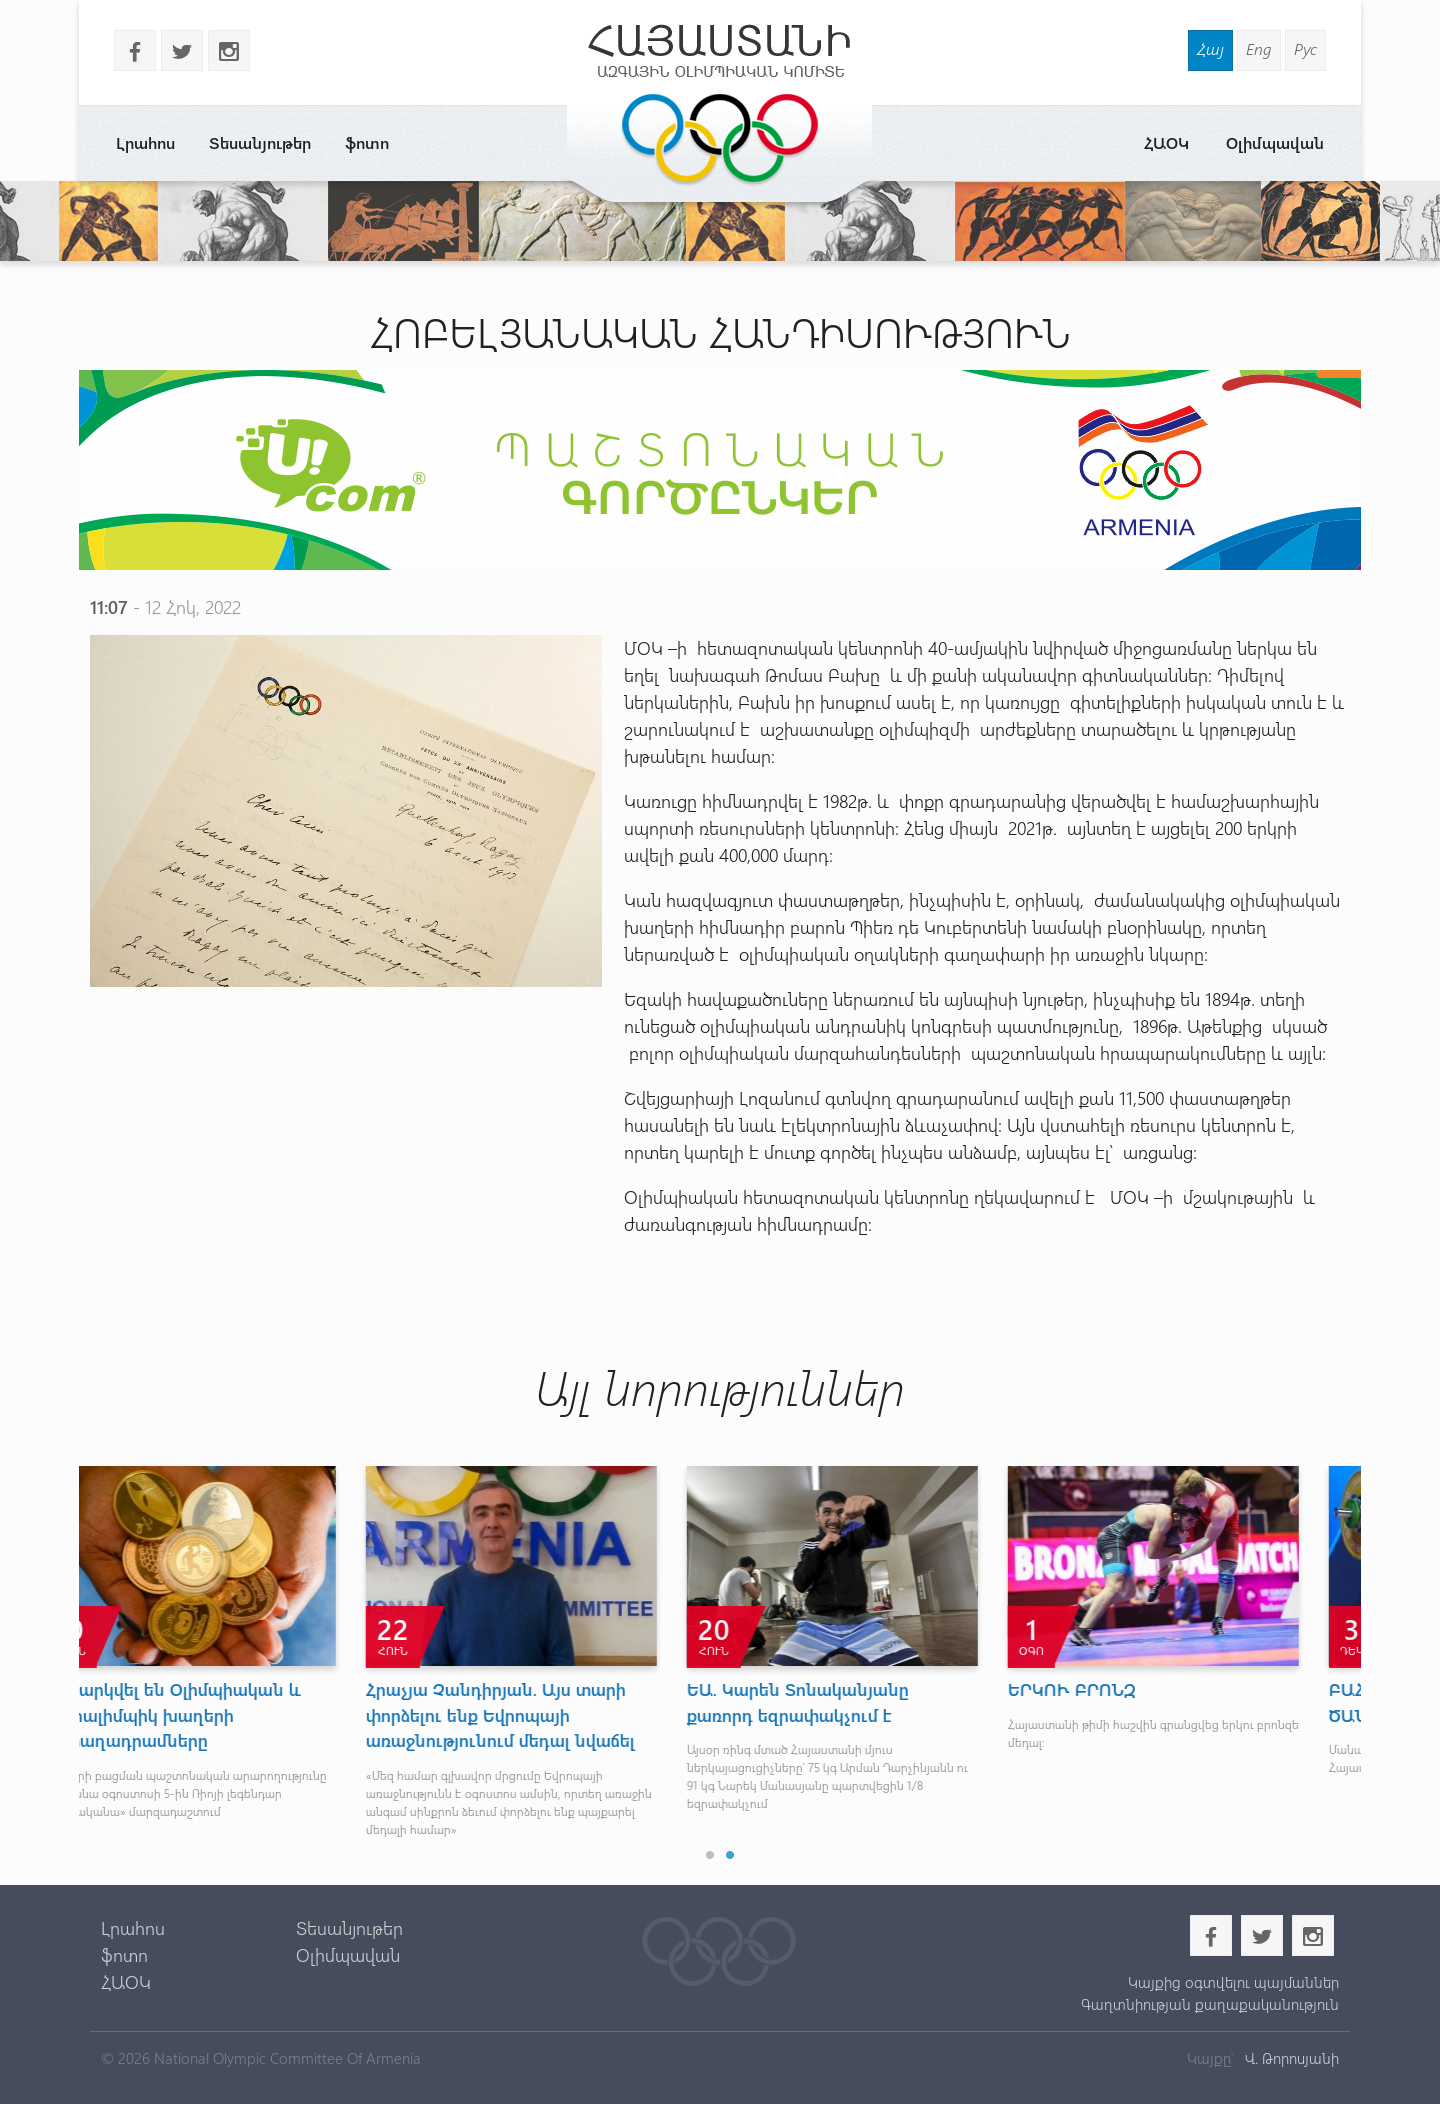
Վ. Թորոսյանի (1290, 2058)
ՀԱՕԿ (1166, 142)
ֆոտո (367, 142)
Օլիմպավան (1275, 142)
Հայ (1210, 48)
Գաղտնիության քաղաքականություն (1210, 2004)
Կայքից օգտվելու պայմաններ (1233, 1982)
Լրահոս (145, 142)
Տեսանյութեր (260, 142)
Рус (1305, 48)
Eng (1259, 48)
